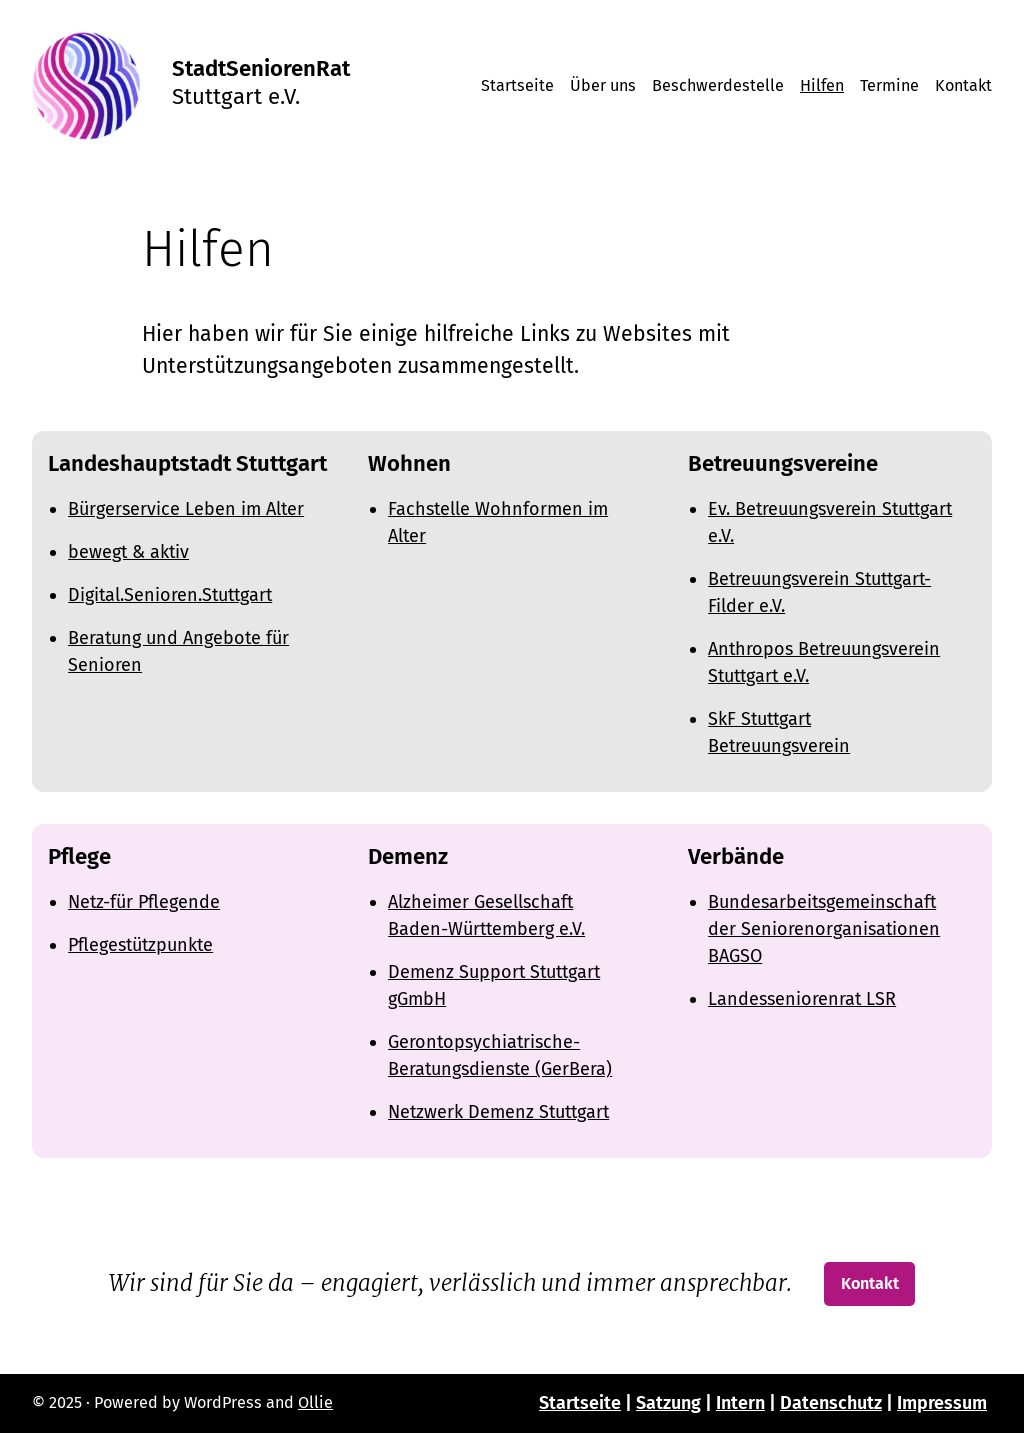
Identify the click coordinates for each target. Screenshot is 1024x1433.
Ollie (315, 1402)
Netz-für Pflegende (144, 902)
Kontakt (870, 1283)
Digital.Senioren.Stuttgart (170, 595)
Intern (740, 1403)
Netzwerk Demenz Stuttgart (498, 1112)
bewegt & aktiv (128, 552)
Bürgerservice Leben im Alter (186, 509)
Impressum (942, 1403)
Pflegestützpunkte (140, 945)
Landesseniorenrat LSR (802, 999)
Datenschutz (831, 1403)
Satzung (668, 1403)
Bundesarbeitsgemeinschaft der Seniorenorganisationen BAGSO (824, 929)
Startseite (580, 1403)
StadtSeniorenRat (261, 68)
